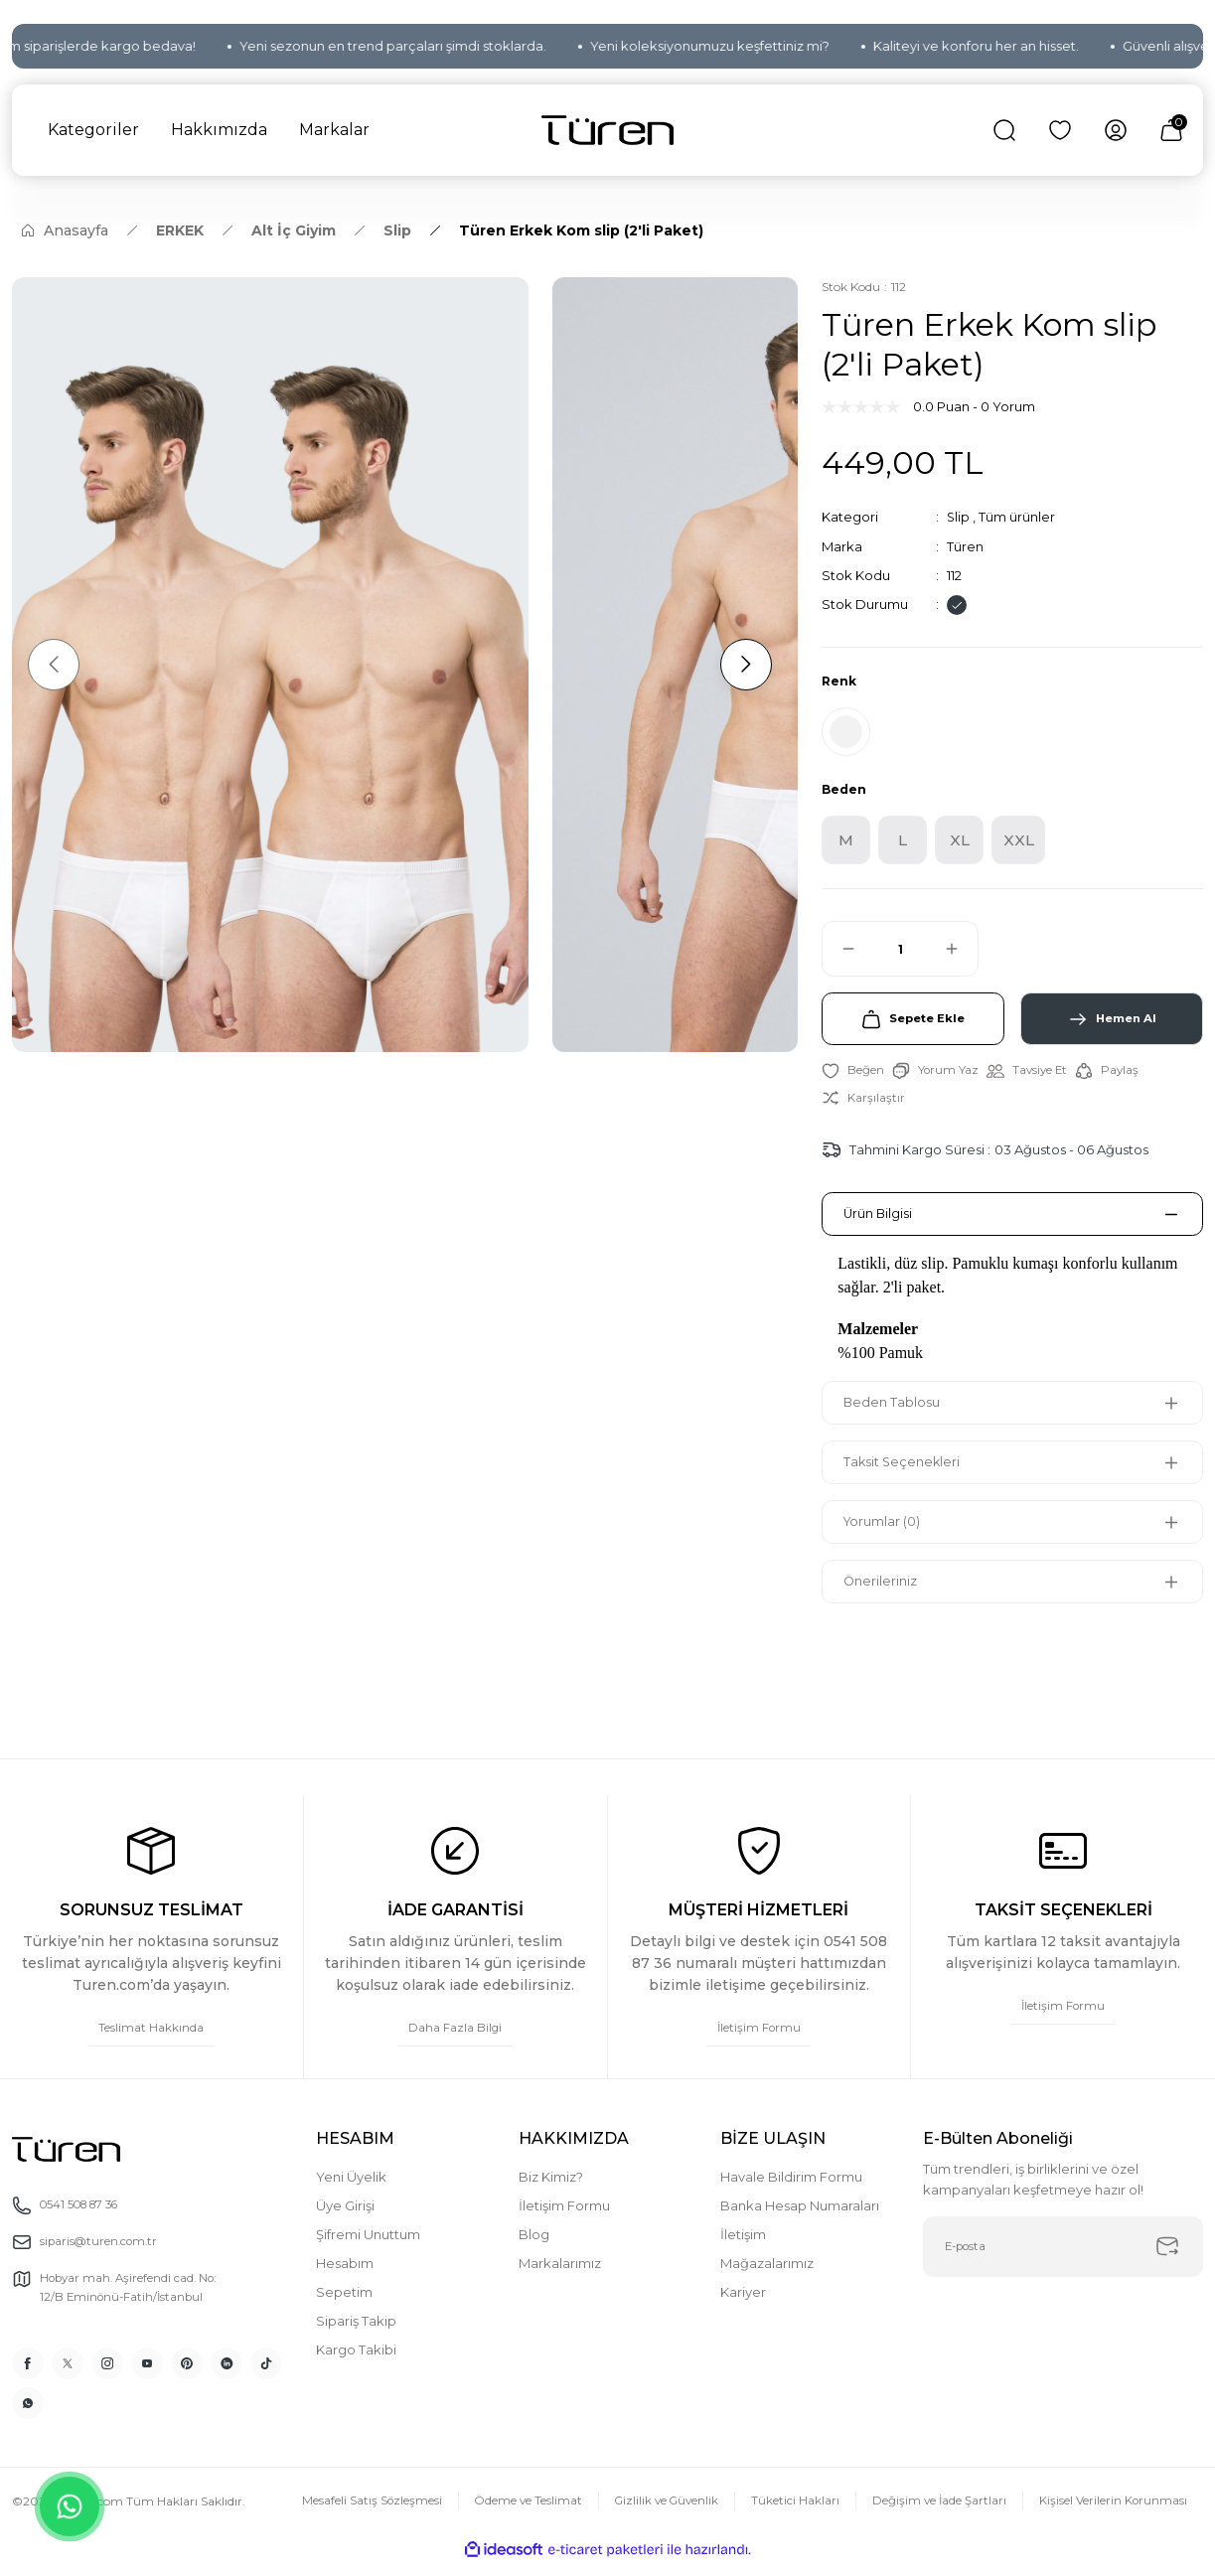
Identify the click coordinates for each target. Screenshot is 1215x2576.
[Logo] (608, 130)
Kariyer (743, 2303)
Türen (965, 545)
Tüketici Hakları (792, 2512)
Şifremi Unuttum (368, 2245)
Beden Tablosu (895, 1412)
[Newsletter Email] (1063, 2259)
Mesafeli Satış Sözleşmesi (360, 2512)
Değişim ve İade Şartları (937, 2512)
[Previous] (57, 664)
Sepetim (344, 2303)
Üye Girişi (345, 2216)
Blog (534, 2245)
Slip (959, 517)
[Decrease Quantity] (839, 954)
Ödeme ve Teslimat (518, 2512)
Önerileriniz (883, 1590)
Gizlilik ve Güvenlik (660, 2512)
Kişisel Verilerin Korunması (1112, 2512)
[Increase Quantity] (961, 954)
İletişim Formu (564, 2216)
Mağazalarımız (767, 2274)
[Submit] (1167, 2259)
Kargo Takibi (356, 2360)
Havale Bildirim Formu (791, 2188)
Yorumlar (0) (885, 1531)
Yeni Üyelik (351, 2188)
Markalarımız (560, 2274)
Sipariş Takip (356, 2332)
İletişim (743, 2245)
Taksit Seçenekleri (906, 1471)
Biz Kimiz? (551, 2188)
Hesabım (345, 2274)
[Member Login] (1116, 130)
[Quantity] (900, 954)
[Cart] (1171, 130)
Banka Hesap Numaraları (799, 2216)
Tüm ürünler (1018, 517)
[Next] (740, 664)
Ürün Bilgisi (881, 1223)
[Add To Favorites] (853, 1079)
